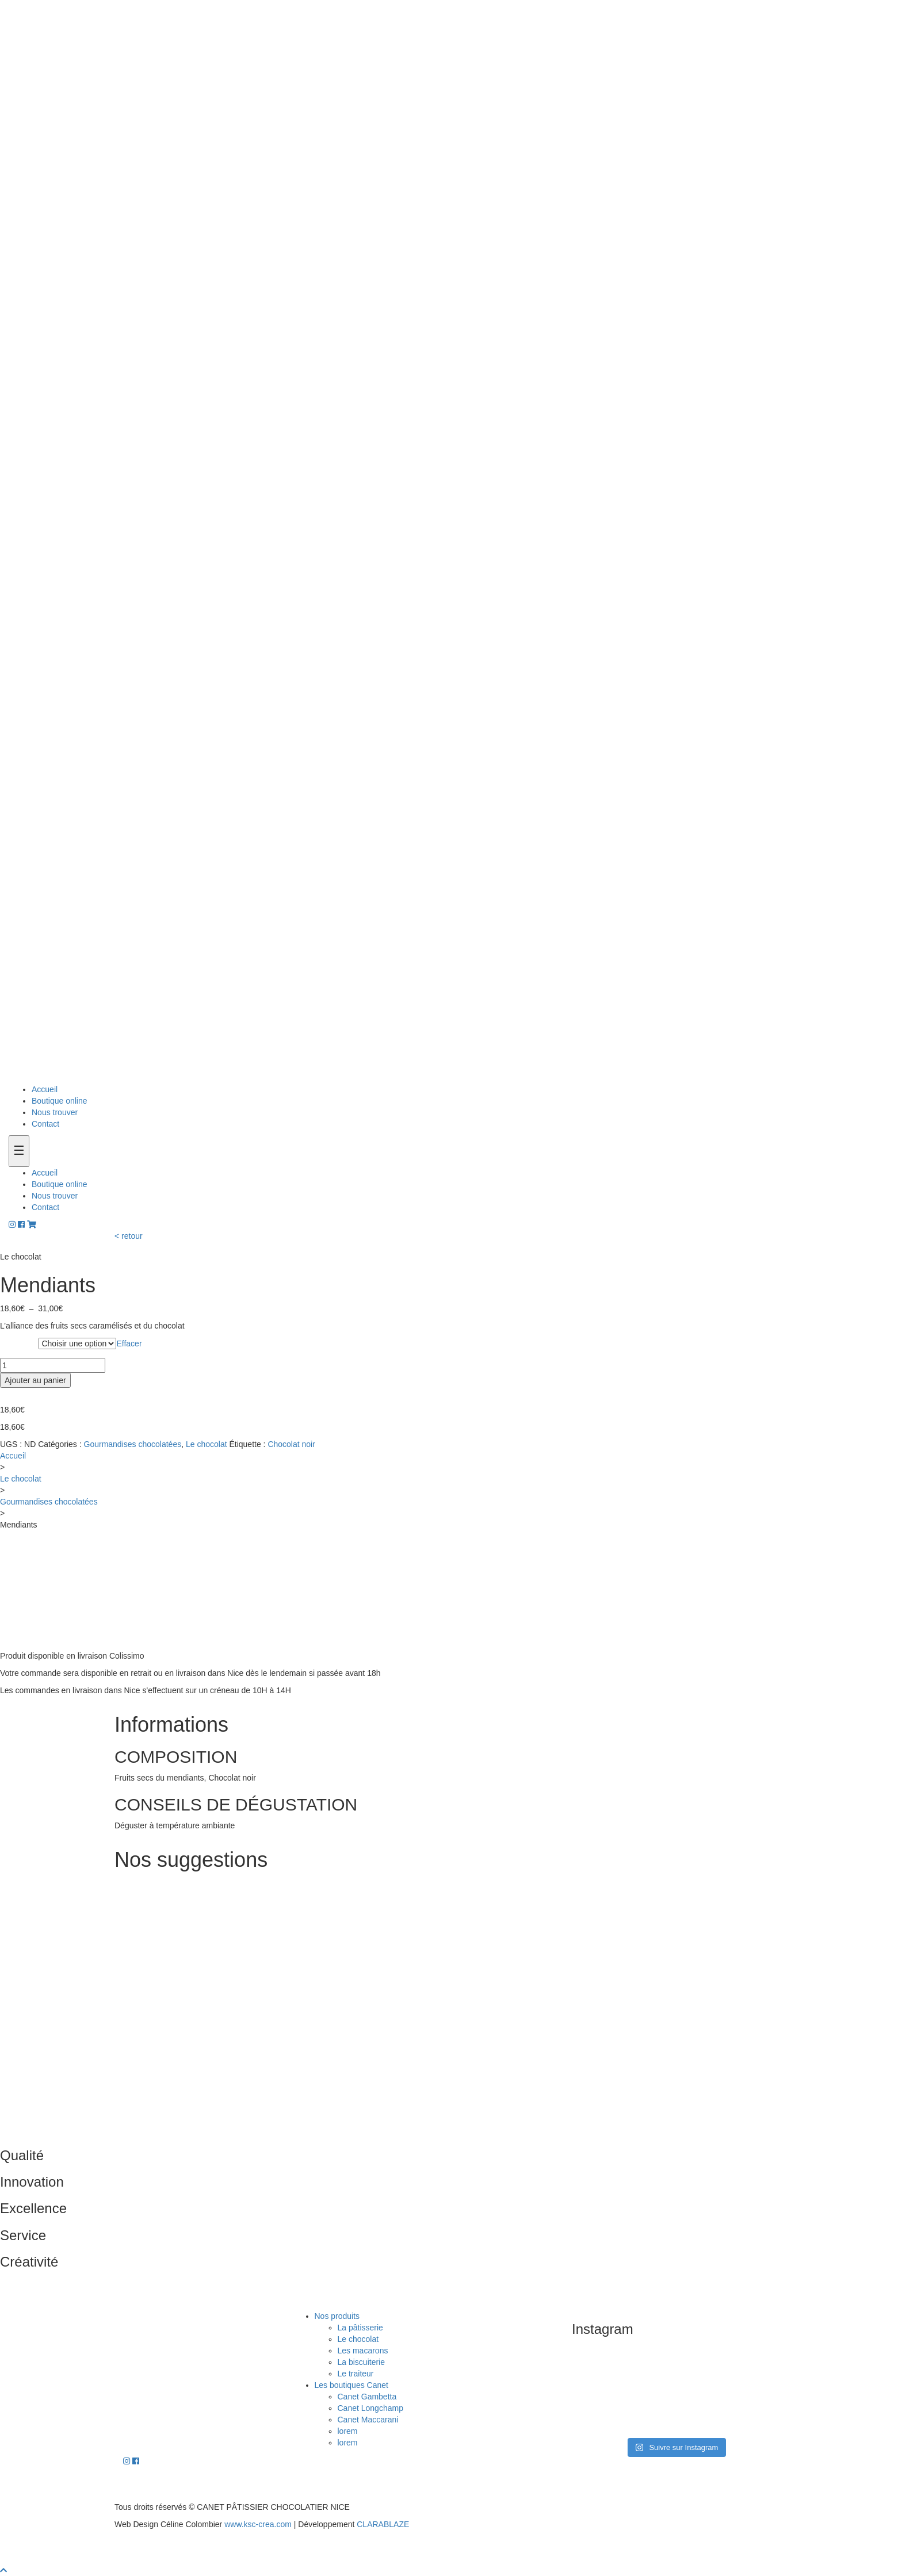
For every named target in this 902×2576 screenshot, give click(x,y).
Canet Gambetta (367, 2396)
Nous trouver (55, 1112)
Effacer (129, 1343)
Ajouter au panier (35, 1380)
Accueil (45, 1089)
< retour (128, 1236)
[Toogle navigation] (19, 1151)
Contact (45, 1123)
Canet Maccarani (368, 2419)
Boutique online (59, 1100)
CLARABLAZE (383, 2524)
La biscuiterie (361, 2362)
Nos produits (337, 2316)
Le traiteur (356, 2373)
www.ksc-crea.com (258, 2524)
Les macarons (363, 2350)
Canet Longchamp (370, 2408)
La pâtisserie (360, 2327)
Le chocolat (206, 1444)
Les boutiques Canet (351, 2385)
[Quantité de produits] (52, 1365)
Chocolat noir (291, 1444)
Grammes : (19, 1344)
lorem (348, 2431)
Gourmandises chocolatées (133, 1444)
